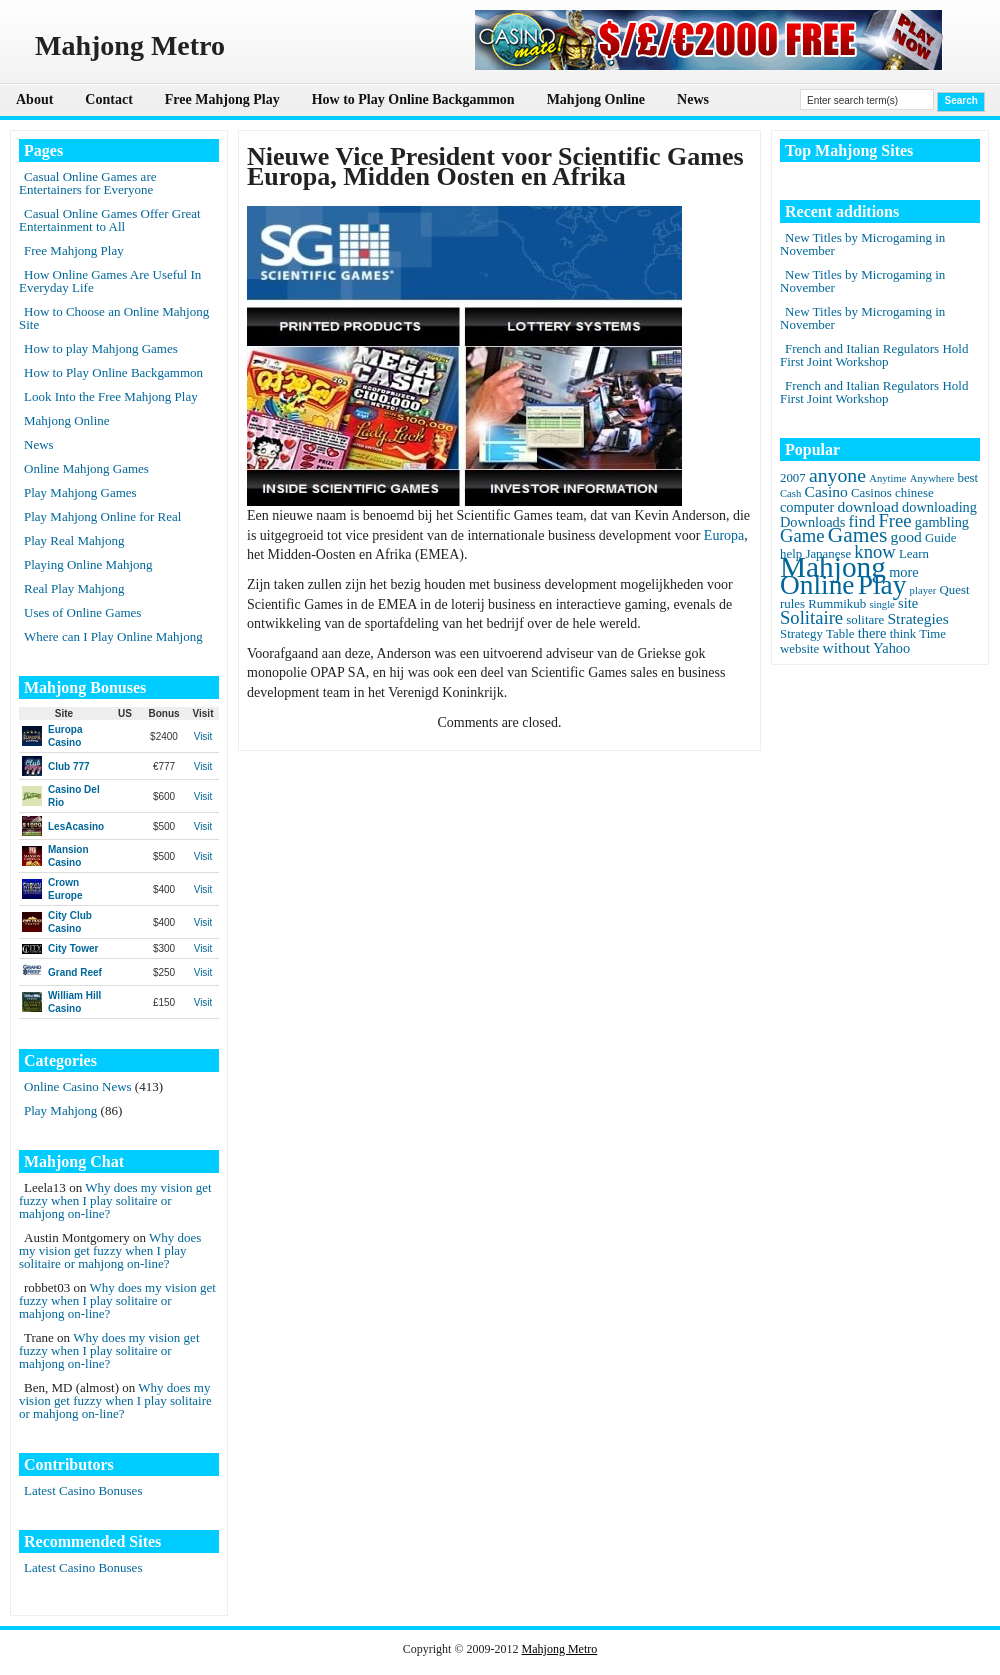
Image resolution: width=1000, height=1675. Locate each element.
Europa (724, 535)
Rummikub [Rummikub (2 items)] (837, 604)
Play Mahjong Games (80, 492)
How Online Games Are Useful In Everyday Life (110, 281)
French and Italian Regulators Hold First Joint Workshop (874, 355)
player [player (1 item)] (923, 590)
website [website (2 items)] (799, 649)
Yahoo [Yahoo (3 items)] (891, 648)
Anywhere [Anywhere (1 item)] (932, 478)
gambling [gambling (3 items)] (942, 522)
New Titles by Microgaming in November (862, 244)
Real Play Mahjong (74, 588)
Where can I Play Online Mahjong (113, 636)
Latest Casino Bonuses (83, 1490)
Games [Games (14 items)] (858, 535)
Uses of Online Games (82, 612)
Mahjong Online (596, 99)
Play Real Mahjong (74, 540)
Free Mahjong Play (222, 99)
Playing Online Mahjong (88, 564)
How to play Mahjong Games (101, 348)
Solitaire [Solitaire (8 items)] (811, 617)
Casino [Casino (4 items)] (826, 491)
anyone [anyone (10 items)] (837, 475)
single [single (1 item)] (881, 604)
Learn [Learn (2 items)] (914, 554)
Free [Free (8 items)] (895, 520)
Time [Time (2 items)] (932, 634)
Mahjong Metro (560, 1649)
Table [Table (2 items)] (840, 634)
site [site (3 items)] (908, 603)
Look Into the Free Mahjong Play (111, 396)
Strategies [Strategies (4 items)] (917, 618)
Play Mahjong (60, 1110)
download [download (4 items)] (867, 506)
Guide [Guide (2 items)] (940, 538)
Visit (203, 736)
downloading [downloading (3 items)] (939, 507)
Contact (108, 99)
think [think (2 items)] (903, 634)
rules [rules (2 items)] (792, 604)
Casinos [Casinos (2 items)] (871, 493)
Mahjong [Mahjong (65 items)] (833, 567)
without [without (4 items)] (847, 647)
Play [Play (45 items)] (882, 585)
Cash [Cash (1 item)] (790, 493)
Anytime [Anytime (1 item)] (887, 478)
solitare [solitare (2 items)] (865, 620)
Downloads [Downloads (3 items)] (812, 522)
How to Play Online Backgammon (413, 99)
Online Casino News (78, 1086)
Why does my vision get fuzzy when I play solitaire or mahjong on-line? (115, 1200)
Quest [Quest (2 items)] (955, 590)
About (34, 99)
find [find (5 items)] (862, 521)
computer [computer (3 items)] (807, 507)
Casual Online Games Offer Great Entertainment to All (110, 220)
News (693, 99)
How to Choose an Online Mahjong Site (114, 318)
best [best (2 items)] (967, 478)
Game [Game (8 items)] (802, 535)
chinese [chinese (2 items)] (914, 493)
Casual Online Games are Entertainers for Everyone (87, 183)
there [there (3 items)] (872, 633)
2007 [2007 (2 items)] (793, 478)
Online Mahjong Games (86, 468)
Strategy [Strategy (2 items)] (801, 634)
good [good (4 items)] (906, 536)
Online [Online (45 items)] (817, 585)
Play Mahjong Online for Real (102, 516)
